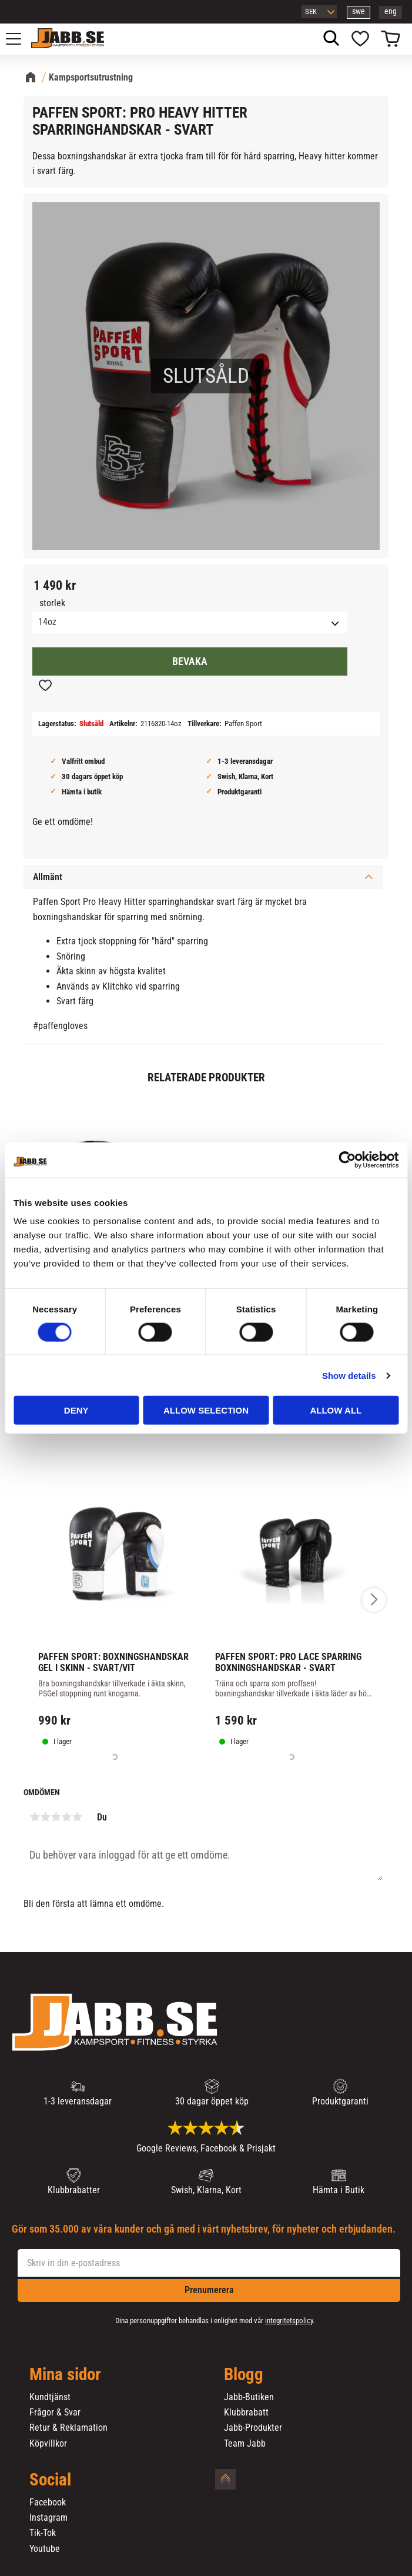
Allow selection (206, 1410)
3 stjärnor (56, 1817)
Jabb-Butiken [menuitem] (249, 2397)
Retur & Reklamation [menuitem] (68, 2428)
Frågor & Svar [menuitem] (55, 2412)
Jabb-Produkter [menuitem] (253, 2428)
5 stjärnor (77, 1817)
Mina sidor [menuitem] (65, 2374)
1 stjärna (34, 1817)
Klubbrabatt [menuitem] (246, 2412)
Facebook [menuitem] (47, 2502)
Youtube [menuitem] (44, 2549)
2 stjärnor (45, 1817)
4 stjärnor (66, 1817)
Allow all (335, 1410)
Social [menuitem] (50, 2480)
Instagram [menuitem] (48, 2517)
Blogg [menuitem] (243, 2374)
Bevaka (189, 661)
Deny (76, 1410)
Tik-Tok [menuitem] (42, 2533)
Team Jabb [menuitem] (245, 2443)
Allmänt (47, 877)
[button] (20, 39)
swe (358, 11)
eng (390, 11)
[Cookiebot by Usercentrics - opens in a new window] (347, 1159)
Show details (349, 1375)
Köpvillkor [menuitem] (48, 2443)
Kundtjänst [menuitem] (50, 2397)
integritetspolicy (289, 2320)
